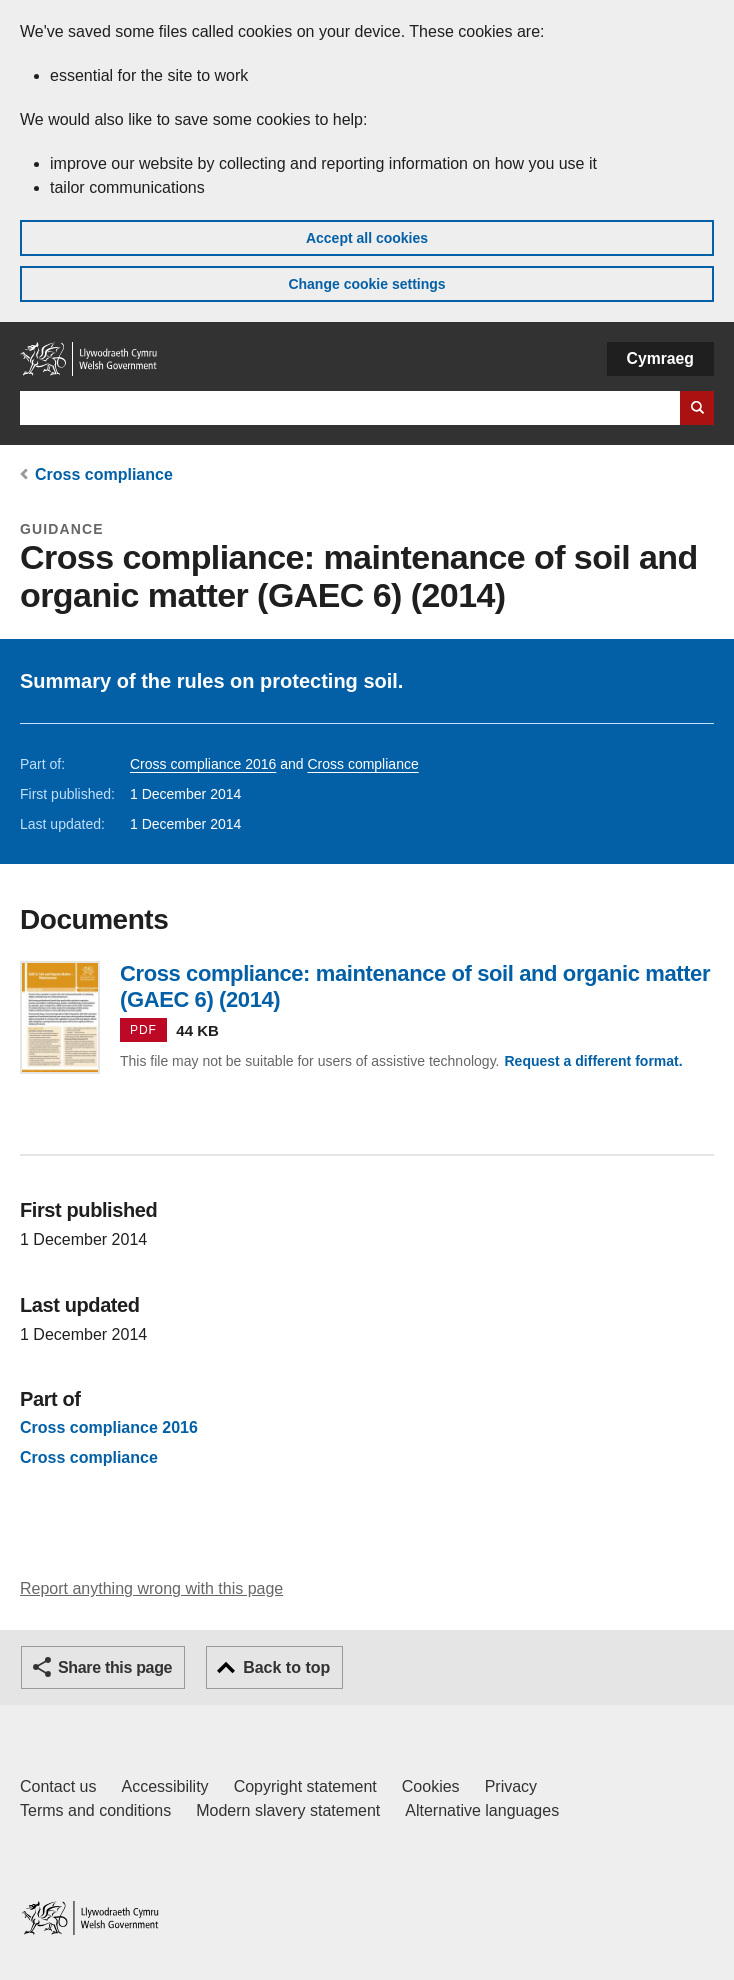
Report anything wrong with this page (151, 1588)
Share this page (115, 1667)
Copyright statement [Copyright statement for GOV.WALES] (305, 1786)
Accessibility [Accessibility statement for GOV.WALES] (164, 1786)
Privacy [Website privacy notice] (511, 1786)
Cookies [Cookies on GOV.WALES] (431, 1786)
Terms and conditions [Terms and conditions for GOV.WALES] (95, 1810)
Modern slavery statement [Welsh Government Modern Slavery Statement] (288, 1810)
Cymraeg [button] (660, 358)
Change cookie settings (366, 284)
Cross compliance (104, 474)
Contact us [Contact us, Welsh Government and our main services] (58, 1786)
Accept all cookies (367, 238)
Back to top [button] (286, 1667)
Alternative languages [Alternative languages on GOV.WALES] (482, 1810)
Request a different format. (593, 1061)
